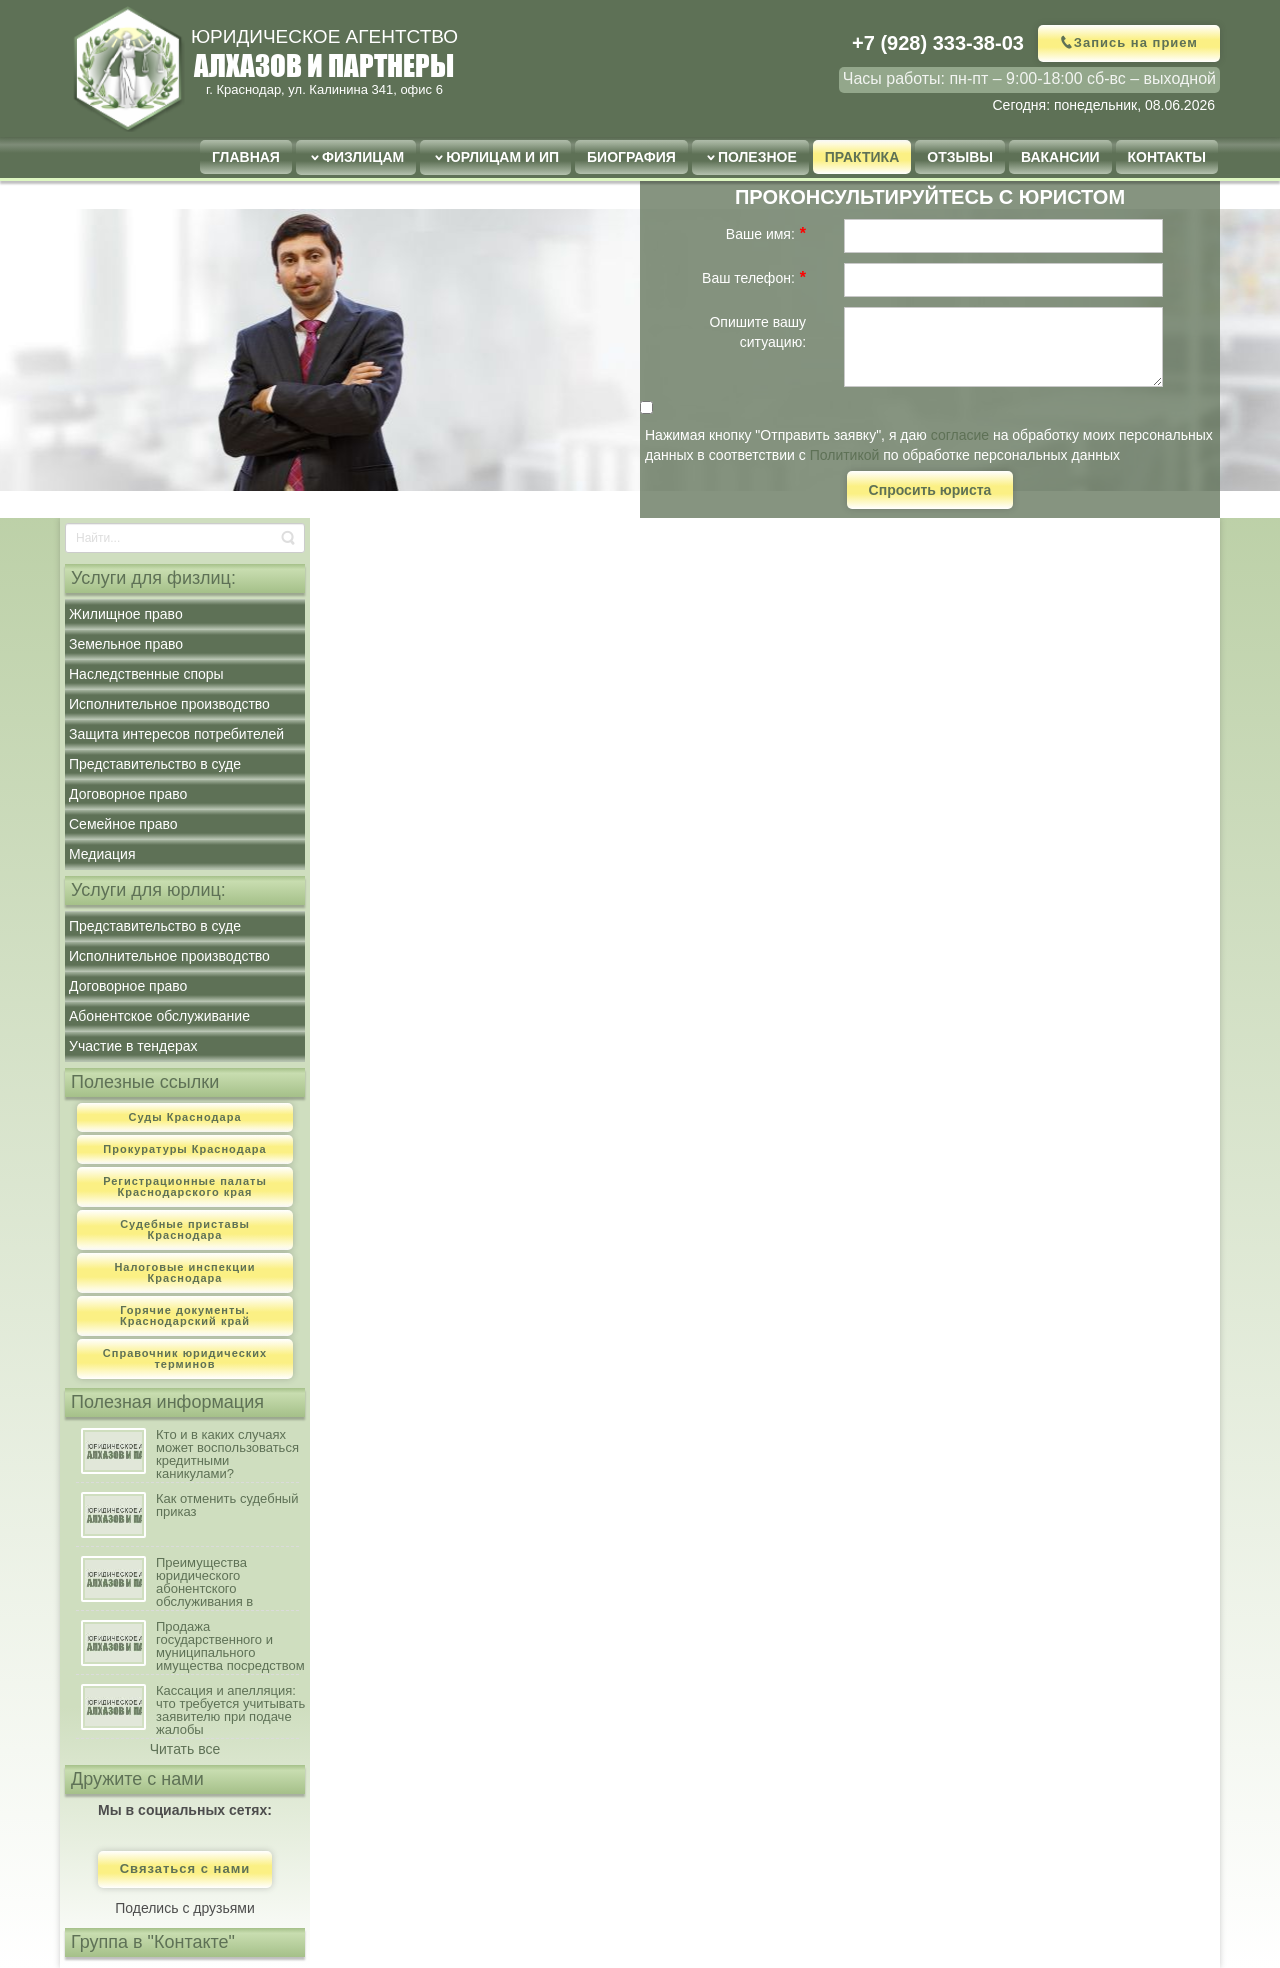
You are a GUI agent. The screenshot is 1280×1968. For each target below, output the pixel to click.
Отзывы (960, 157)
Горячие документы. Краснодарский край (185, 1315)
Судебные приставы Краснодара (185, 1229)
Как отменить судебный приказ (227, 1505)
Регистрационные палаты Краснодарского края (185, 1186)
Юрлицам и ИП (502, 157)
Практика (862, 157)
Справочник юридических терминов (185, 1358)
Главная (246, 157)
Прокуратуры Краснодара (184, 1149)
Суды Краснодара (184, 1117)
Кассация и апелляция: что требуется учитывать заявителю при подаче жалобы (230, 1710)
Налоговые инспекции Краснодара (184, 1272)
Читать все (185, 1749)
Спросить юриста (930, 490)
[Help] (819, 233)
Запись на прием (1136, 42)
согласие (960, 435)
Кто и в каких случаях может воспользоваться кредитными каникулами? (227, 1454)
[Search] (185, 538)
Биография (631, 157)
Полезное (757, 157)
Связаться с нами (185, 1869)
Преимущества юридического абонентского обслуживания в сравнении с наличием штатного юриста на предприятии (224, 1582)
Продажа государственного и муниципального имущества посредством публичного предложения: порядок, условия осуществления (230, 1646)
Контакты (1167, 157)
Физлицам (363, 157)
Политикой (845, 455)
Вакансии (1060, 157)
